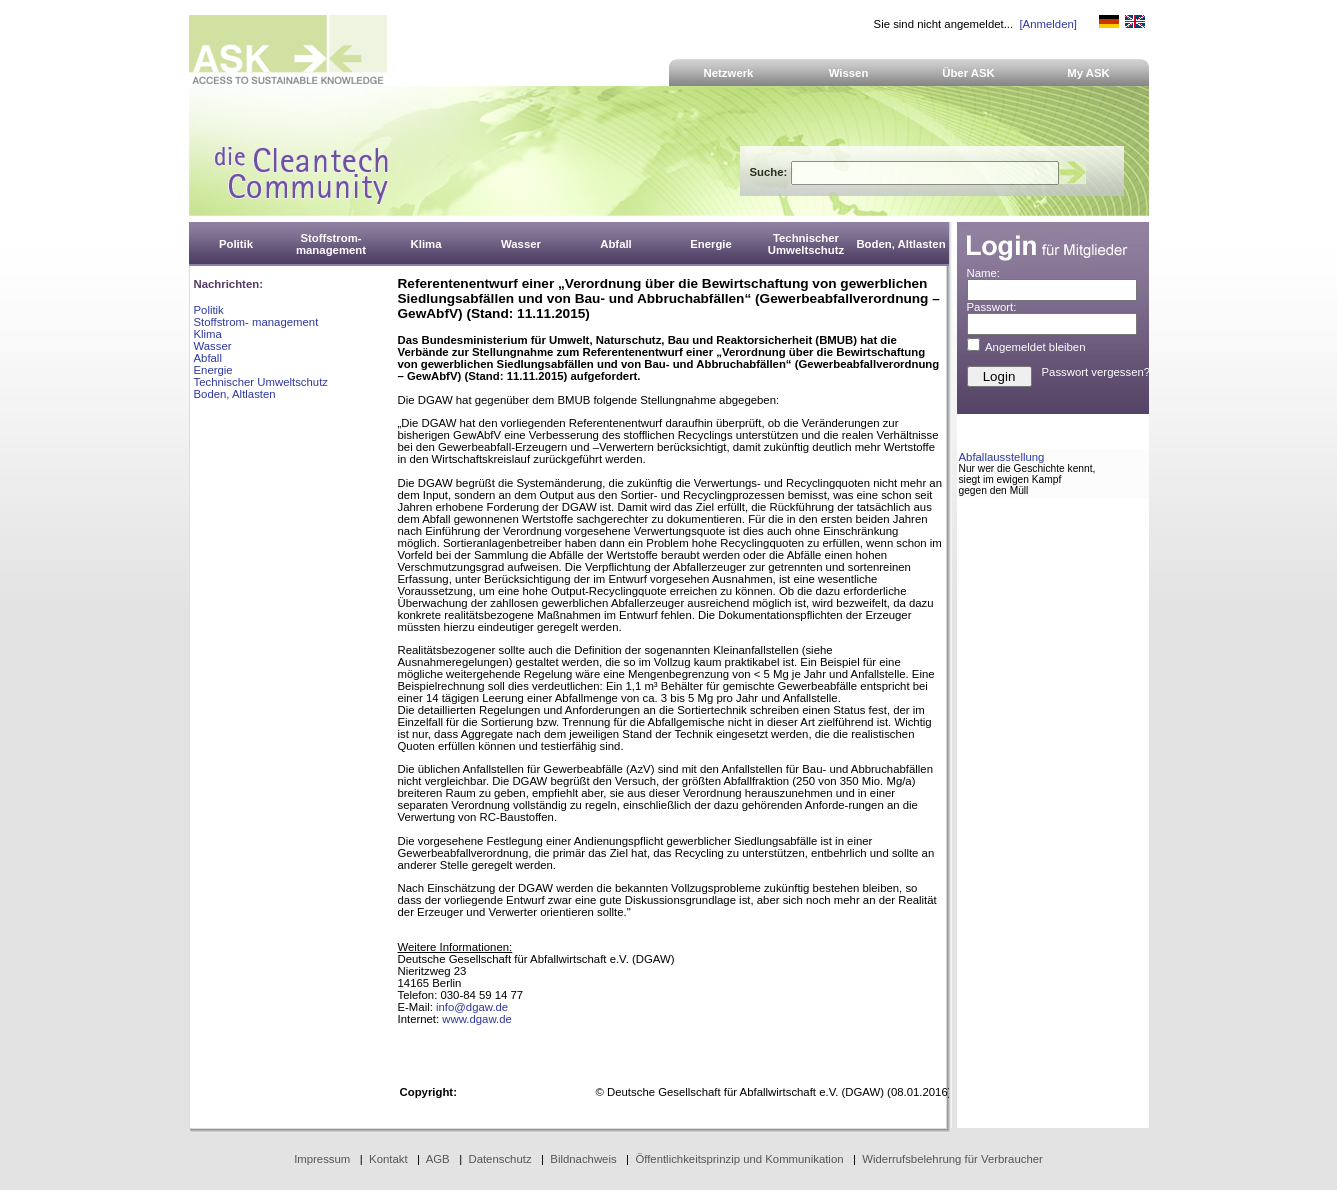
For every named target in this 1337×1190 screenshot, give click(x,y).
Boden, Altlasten (235, 394)
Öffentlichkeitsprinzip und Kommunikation (739, 1159)
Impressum (322, 1159)
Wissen (849, 73)
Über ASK (968, 73)
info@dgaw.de (472, 1007)
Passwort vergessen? (1096, 372)
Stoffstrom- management (256, 322)
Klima (208, 334)
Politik (209, 310)
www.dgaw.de (476, 1019)
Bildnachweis (583, 1159)
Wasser (213, 346)
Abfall (208, 358)
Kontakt (388, 1159)
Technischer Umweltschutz (261, 382)
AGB (438, 1159)
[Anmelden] (1047, 24)
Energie (213, 370)
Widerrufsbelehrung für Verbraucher (952, 1159)
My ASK (1088, 73)
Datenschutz (499, 1159)
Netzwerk (729, 73)
